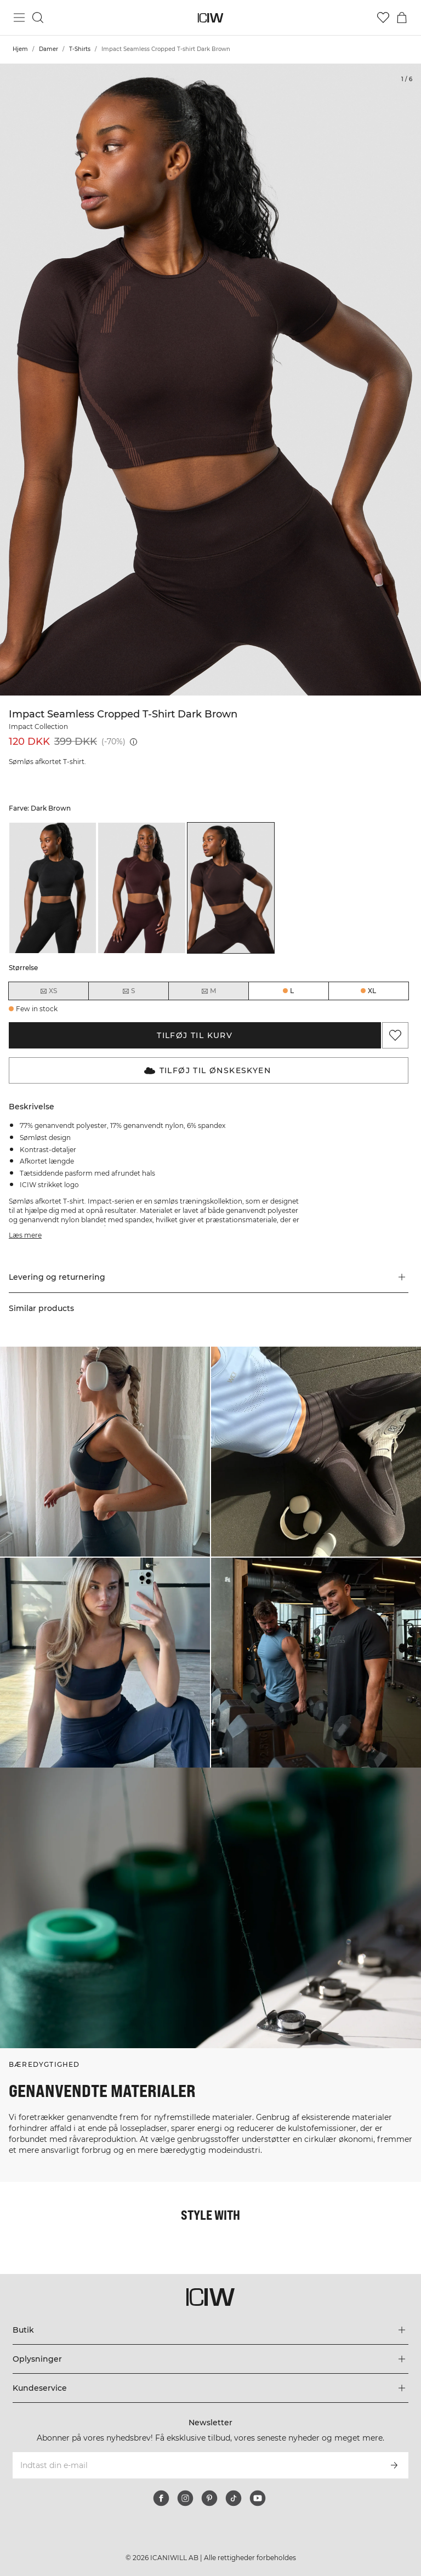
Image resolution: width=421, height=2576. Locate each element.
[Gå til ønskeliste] (383, 17)
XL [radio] (372, 991)
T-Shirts (79, 49)
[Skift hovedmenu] (19, 17)
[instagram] (185, 2498)
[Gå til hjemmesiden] (211, 17)
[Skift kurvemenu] (401, 17)
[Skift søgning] (38, 17)
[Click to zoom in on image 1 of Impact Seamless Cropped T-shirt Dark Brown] (210, 380)
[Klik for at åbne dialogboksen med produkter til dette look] (105, 1452)
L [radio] (292, 991)
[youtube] (258, 2498)
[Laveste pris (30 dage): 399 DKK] (133, 741)
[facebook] (161, 2498)
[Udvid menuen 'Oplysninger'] (210, 2359)
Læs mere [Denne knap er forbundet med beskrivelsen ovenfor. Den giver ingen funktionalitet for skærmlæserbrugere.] (25, 1235)
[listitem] (52, 888)
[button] (208, 1277)
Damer (48, 49)
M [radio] (208, 991)
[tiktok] (233, 2498)
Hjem (20, 49)
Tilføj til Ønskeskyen (207, 1070)
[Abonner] (394, 2465)
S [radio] (128, 991)
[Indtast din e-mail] (195, 2465)
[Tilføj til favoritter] (395, 1035)
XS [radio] (48, 991)
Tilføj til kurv (194, 1035)
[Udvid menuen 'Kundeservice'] (210, 2388)
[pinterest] (209, 2498)
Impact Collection (38, 726)
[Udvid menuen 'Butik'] (210, 2330)
